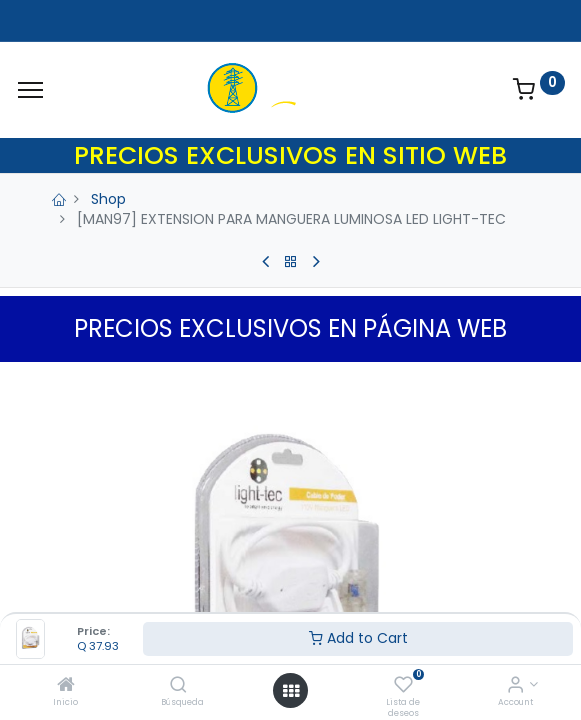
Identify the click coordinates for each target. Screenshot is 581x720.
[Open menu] (291, 691)
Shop (108, 199)
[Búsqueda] (178, 686)
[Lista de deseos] (403, 686)
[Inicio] (66, 686)
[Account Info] (515, 686)
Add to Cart (358, 638)
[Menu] (30, 90)
